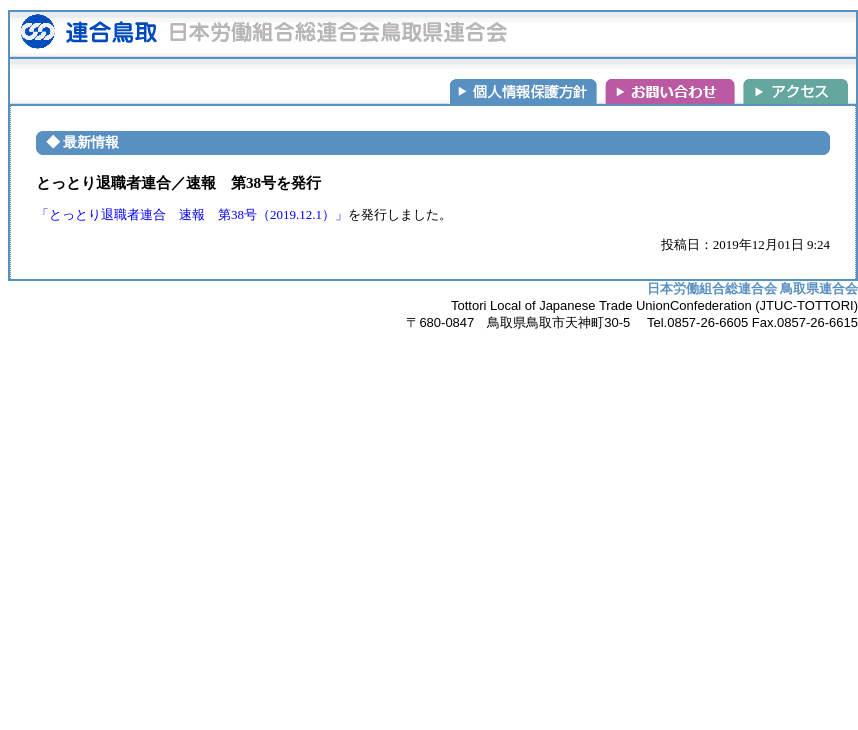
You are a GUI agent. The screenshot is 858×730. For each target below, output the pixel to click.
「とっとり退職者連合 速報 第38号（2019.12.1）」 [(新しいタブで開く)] (192, 214)
